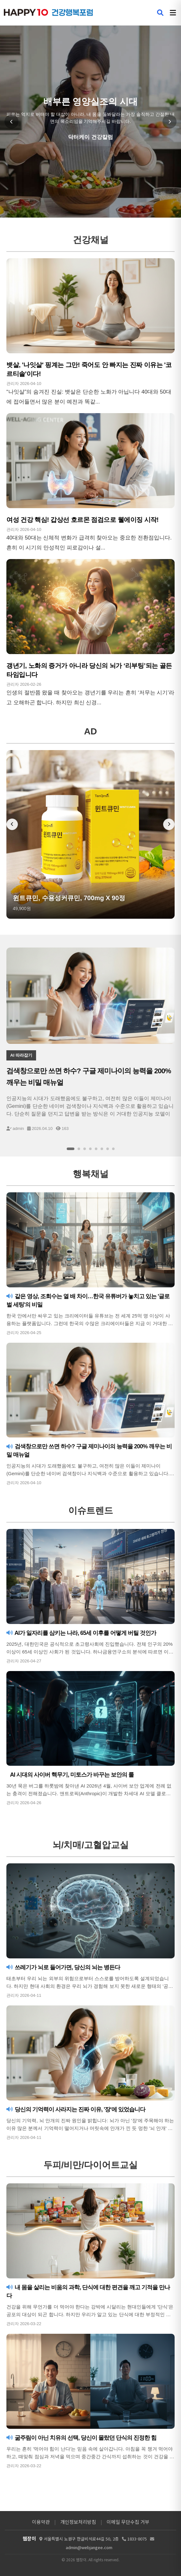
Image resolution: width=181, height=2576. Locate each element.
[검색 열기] (160, 12)
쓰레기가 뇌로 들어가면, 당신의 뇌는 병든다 (63, 1967)
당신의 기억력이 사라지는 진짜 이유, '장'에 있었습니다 (75, 2109)
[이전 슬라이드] (11, 122)
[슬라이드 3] (84, 1149)
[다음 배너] (169, 824)
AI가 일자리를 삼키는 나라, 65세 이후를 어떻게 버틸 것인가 (81, 1633)
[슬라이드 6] (102, 1149)
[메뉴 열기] (173, 13)
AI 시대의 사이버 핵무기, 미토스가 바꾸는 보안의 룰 (71, 1775)
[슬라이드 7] (107, 1149)
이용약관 (41, 2521)
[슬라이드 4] (90, 1149)
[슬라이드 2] (79, 1149)
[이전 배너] (12, 824)
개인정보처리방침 (78, 2521)
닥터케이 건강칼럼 (90, 137)
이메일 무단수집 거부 (128, 2521)
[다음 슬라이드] (169, 122)
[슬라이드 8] (113, 1149)
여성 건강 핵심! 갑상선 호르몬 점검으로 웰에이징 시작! (82, 519)
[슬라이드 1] (70, 1149)
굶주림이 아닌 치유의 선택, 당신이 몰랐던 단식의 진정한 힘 (81, 2438)
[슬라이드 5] (96, 1149)
